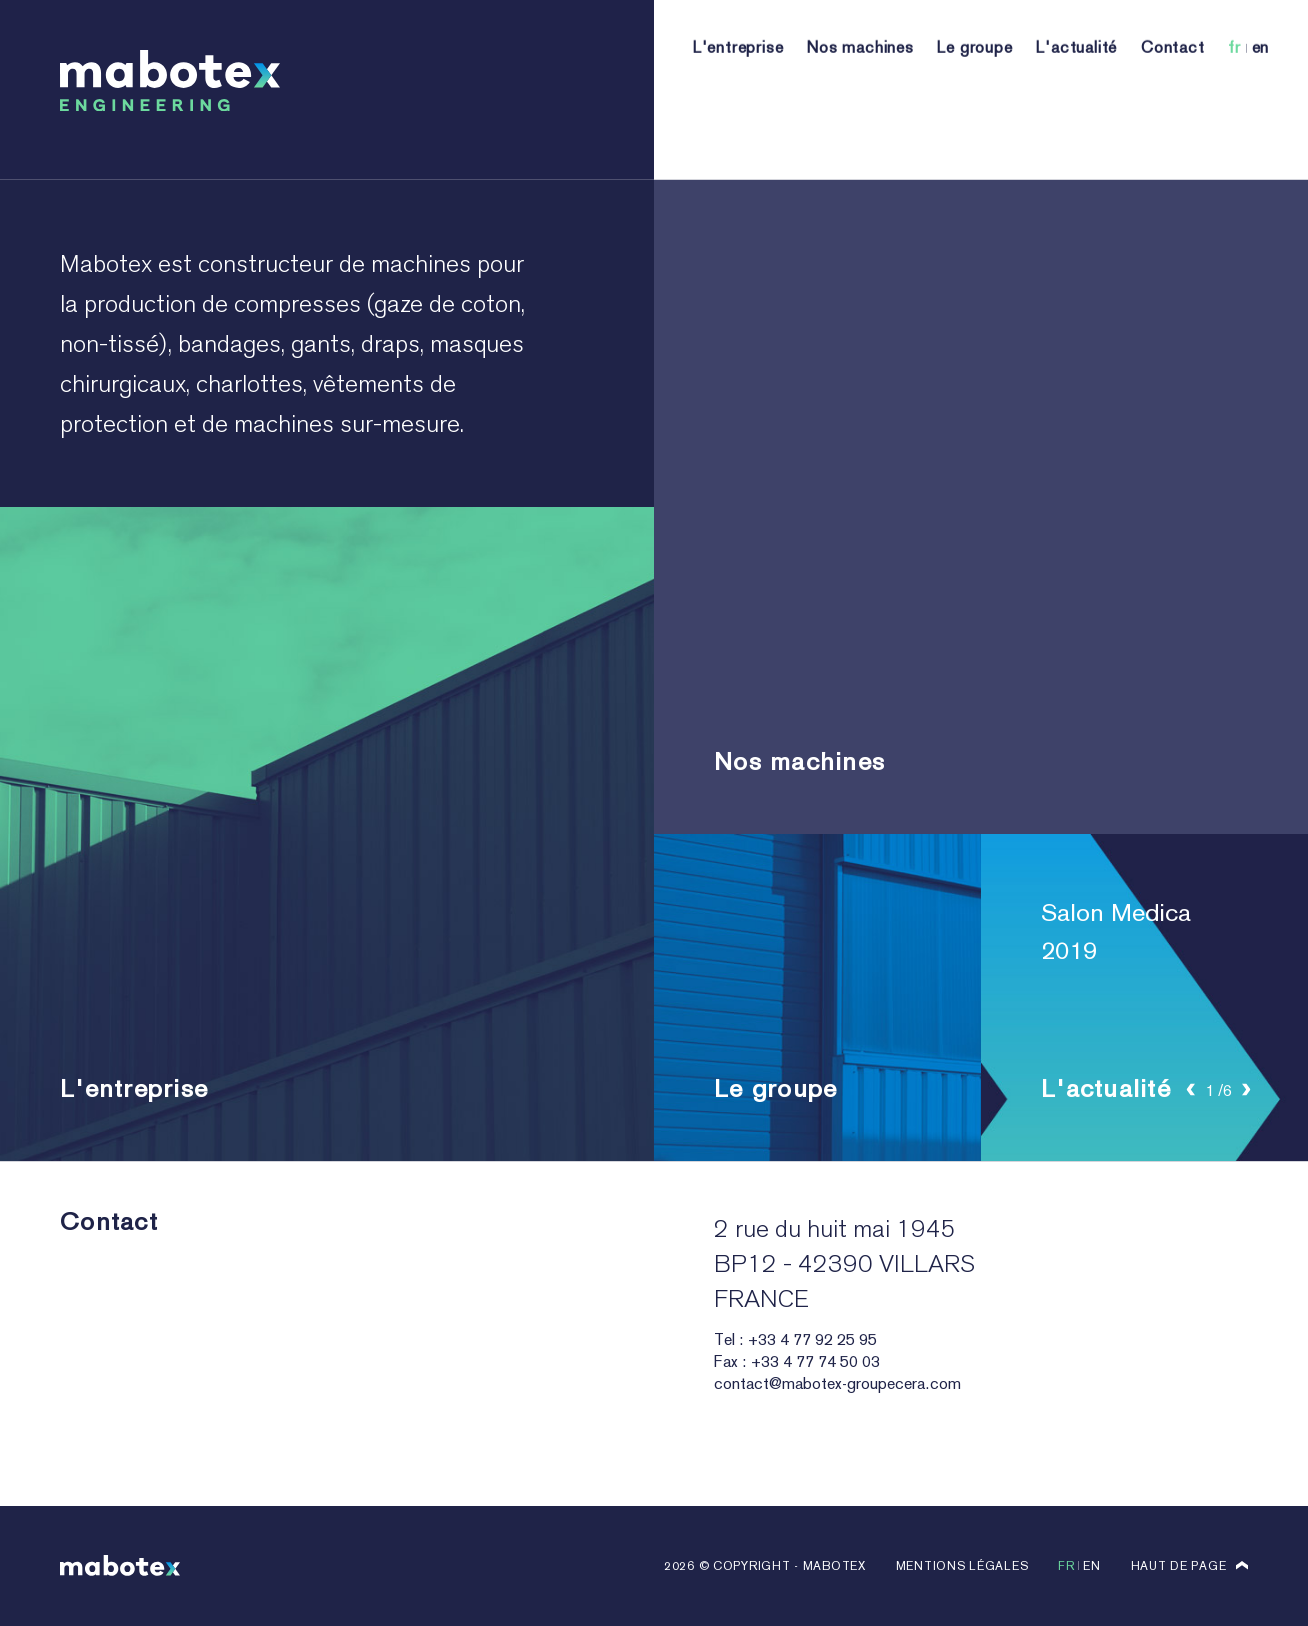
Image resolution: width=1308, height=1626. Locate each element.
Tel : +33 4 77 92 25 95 (795, 1339)
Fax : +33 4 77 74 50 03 (797, 1361)
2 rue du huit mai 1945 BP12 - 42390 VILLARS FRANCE (844, 1263)
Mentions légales (962, 1566)
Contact (1173, 76)
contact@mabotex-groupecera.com (837, 1383)
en (1261, 77)
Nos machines (860, 76)
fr (1234, 77)
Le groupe (974, 76)
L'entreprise (738, 76)
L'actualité (1076, 76)
